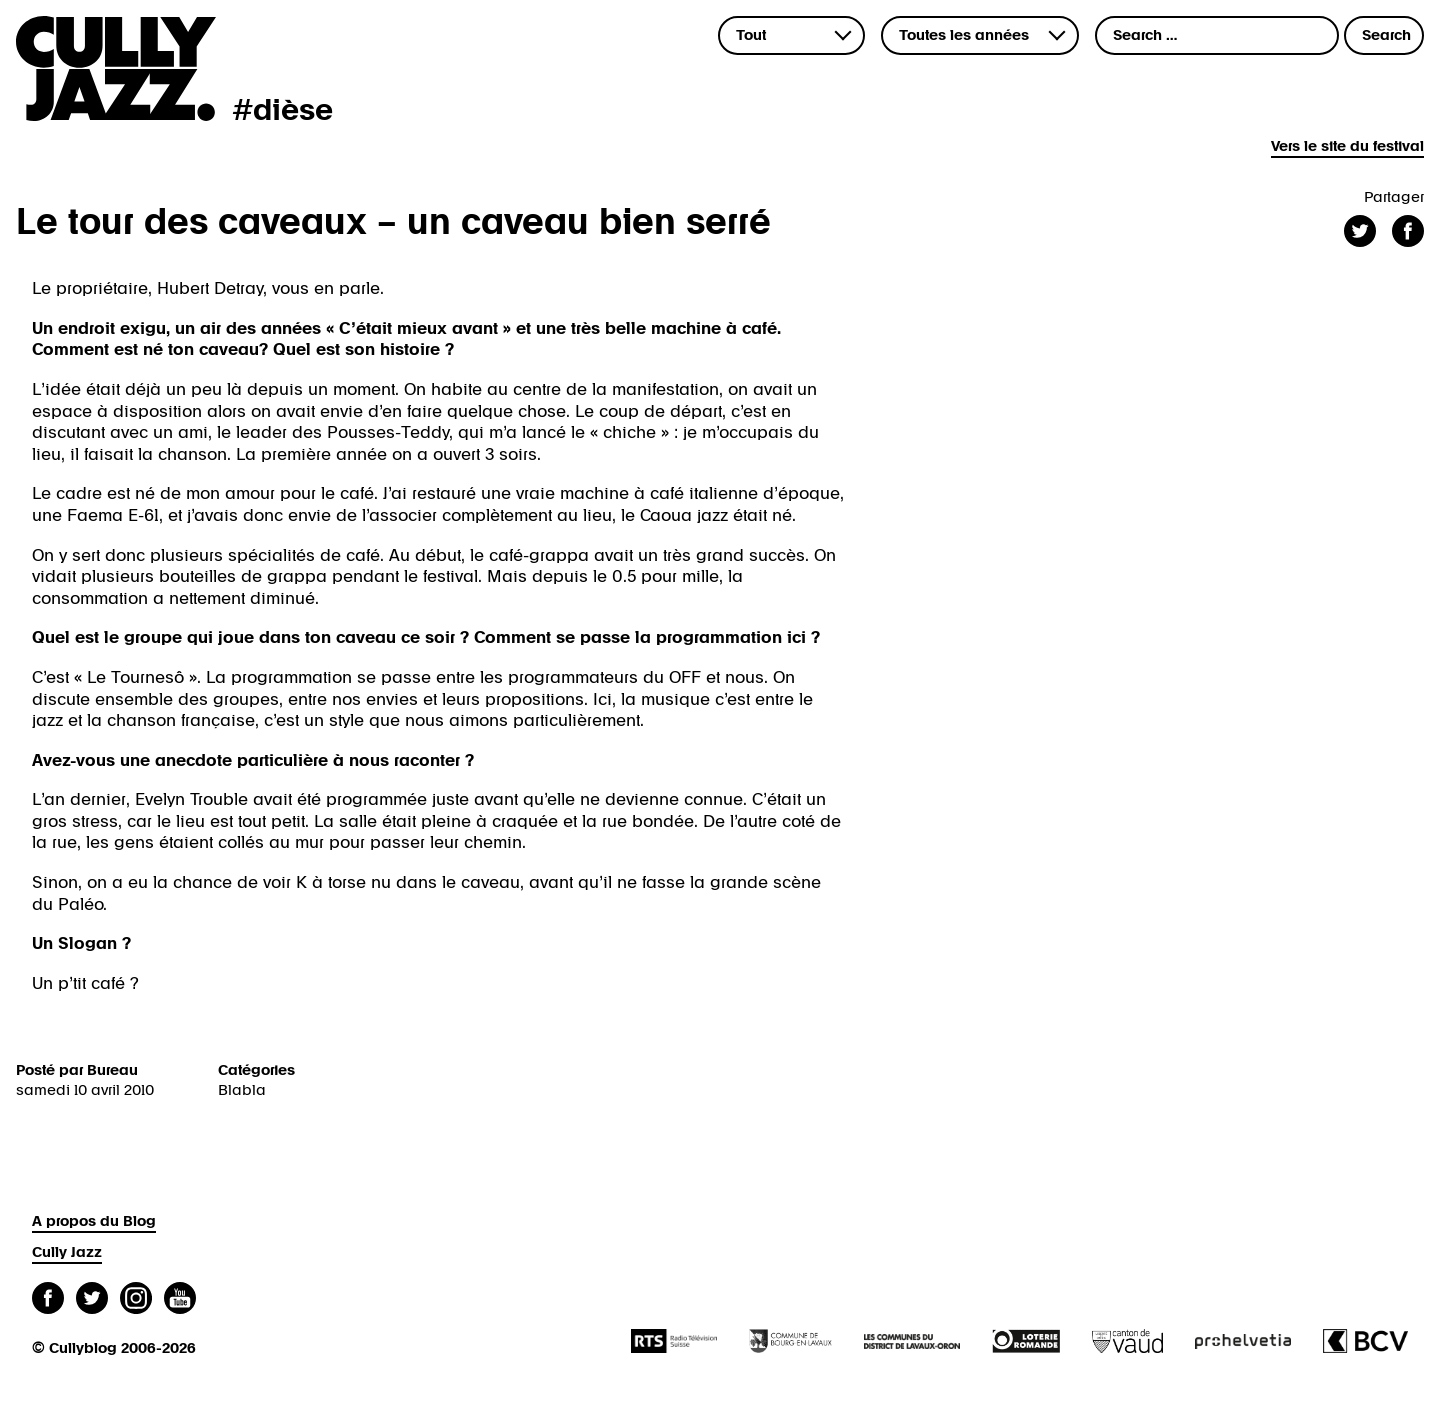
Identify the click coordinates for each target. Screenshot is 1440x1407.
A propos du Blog (94, 1221)
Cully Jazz (67, 1252)
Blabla (242, 1090)
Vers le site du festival (1347, 146)
